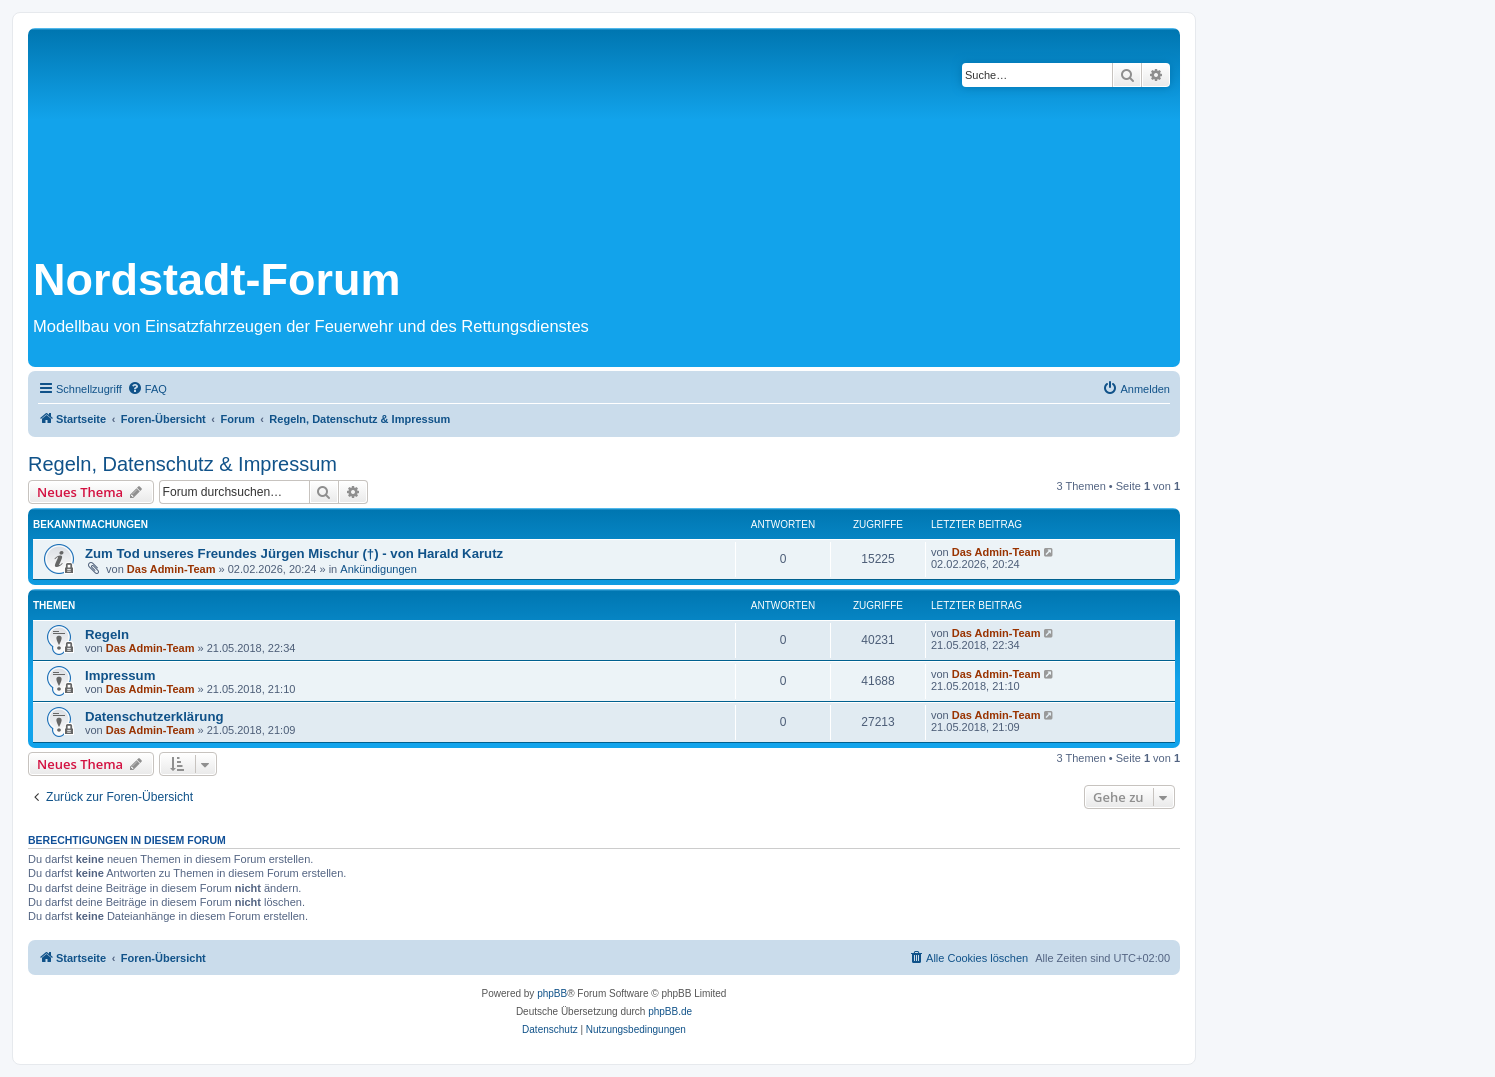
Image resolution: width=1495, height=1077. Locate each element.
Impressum (120, 675)
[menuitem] (147, 389)
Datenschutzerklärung (154, 716)
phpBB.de (670, 1011)
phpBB (552, 993)
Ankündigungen (378, 569)
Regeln (107, 634)
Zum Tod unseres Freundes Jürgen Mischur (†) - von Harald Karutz (294, 553)
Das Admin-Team (171, 569)
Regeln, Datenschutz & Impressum (182, 464)
